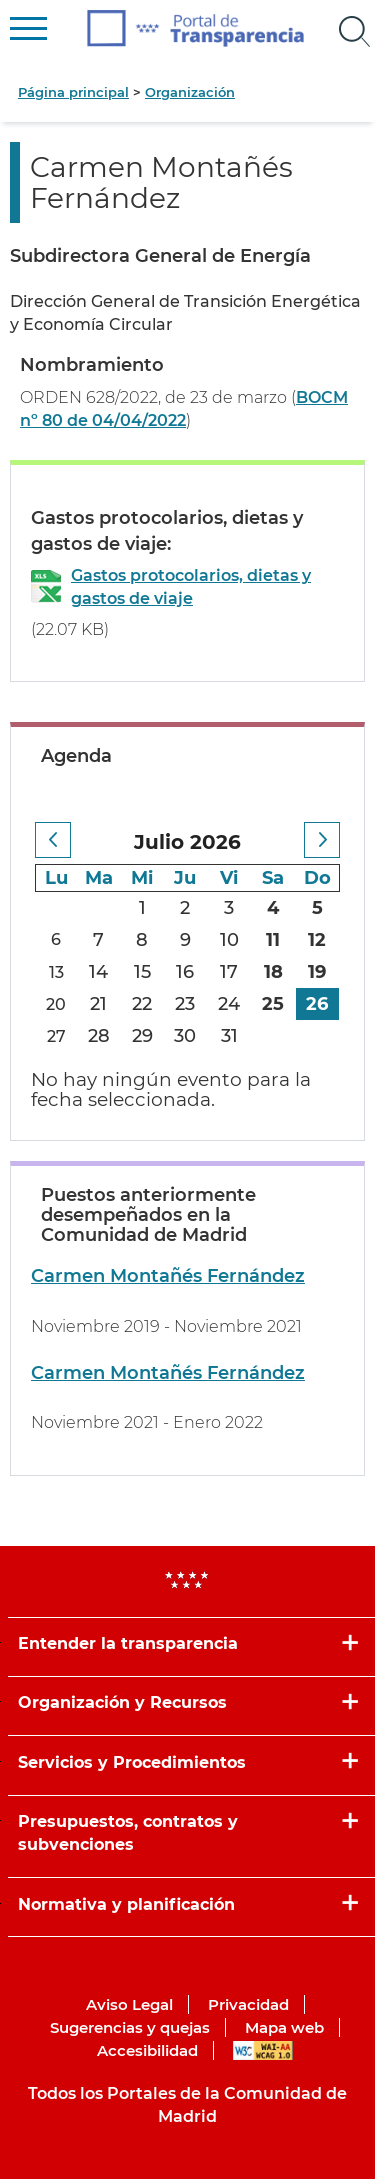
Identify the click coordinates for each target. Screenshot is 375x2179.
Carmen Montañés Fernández (168, 1276)
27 (56, 1036)
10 (229, 940)
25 (273, 1004)
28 (99, 1036)
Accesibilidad (147, 2050)
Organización (190, 92)
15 (142, 972)
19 (317, 972)
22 (142, 1004)
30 (185, 1036)
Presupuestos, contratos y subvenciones (128, 1833)
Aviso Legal (129, 2004)
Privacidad (248, 2004)
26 (317, 1004)
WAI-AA (263, 2050)
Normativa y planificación (126, 1904)
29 (142, 1036)
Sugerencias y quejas (130, 2027)
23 (185, 1004)
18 (273, 972)
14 (98, 972)
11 (273, 940)
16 (185, 972)
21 (98, 1004)
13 (56, 972)
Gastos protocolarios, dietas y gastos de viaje (191, 587)
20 (56, 1004)
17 (229, 972)
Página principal (73, 92)
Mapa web (284, 2027)
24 (229, 1004)
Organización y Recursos (122, 1702)
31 (229, 1036)
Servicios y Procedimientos (132, 1762)
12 (317, 940)
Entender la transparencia (128, 1643)
